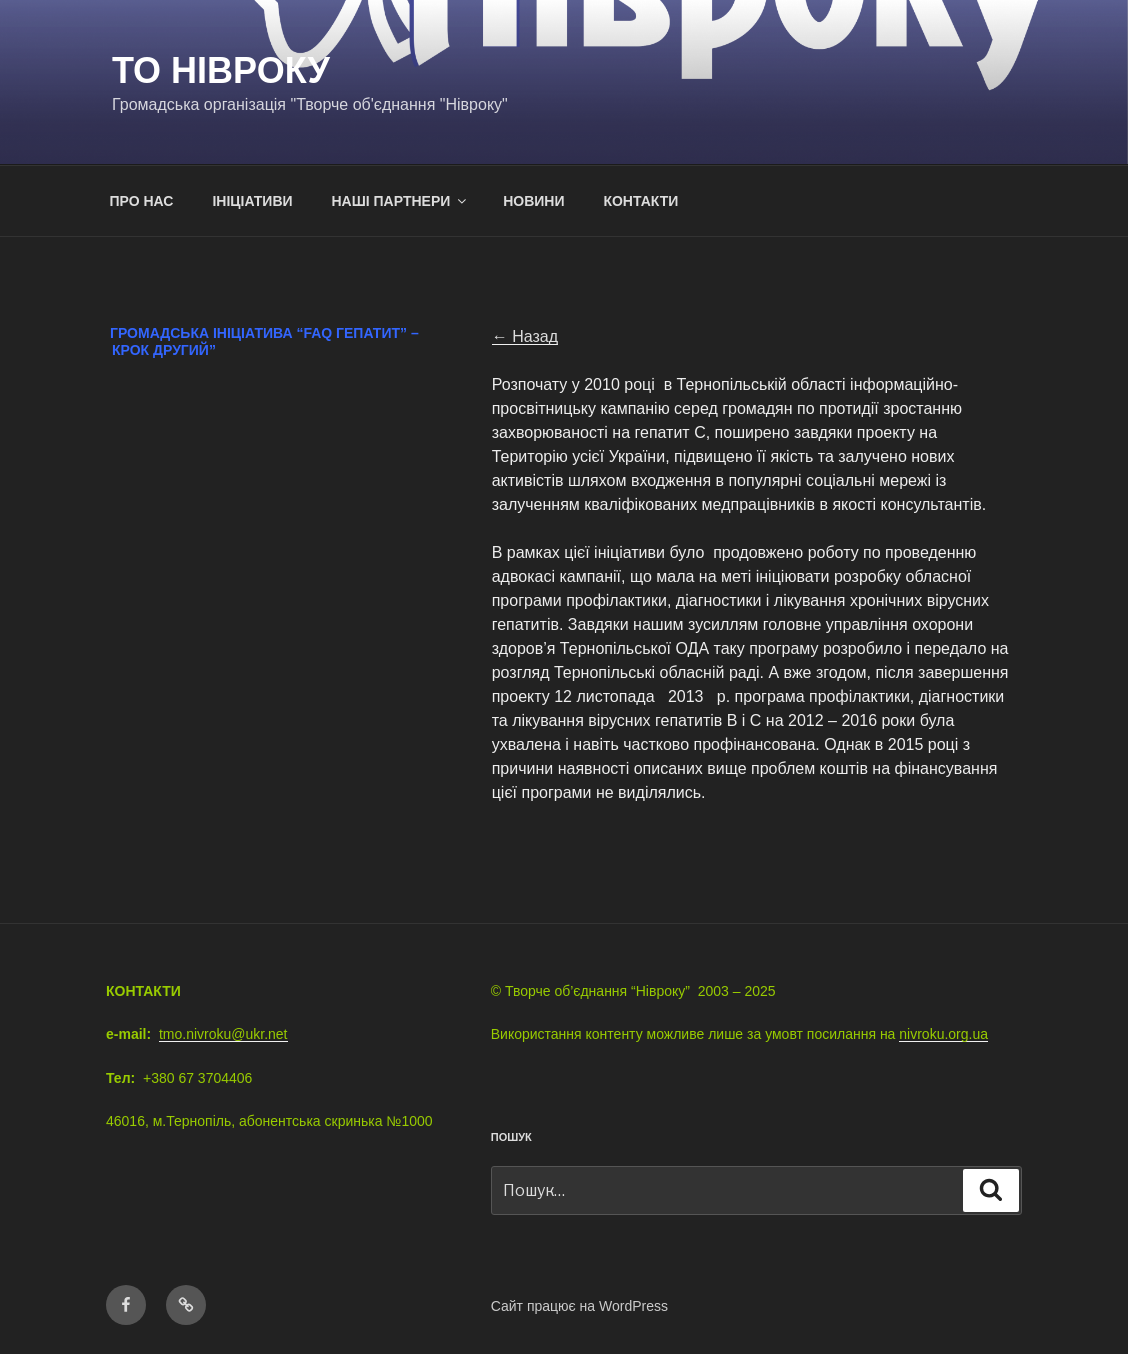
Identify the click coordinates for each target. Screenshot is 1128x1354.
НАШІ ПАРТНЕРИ (400, 201)
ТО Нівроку (221, 70)
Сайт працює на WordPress (579, 1306)
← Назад (525, 336)
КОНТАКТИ (640, 201)
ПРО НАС (142, 201)
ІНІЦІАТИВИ (252, 201)
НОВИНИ (533, 201)
